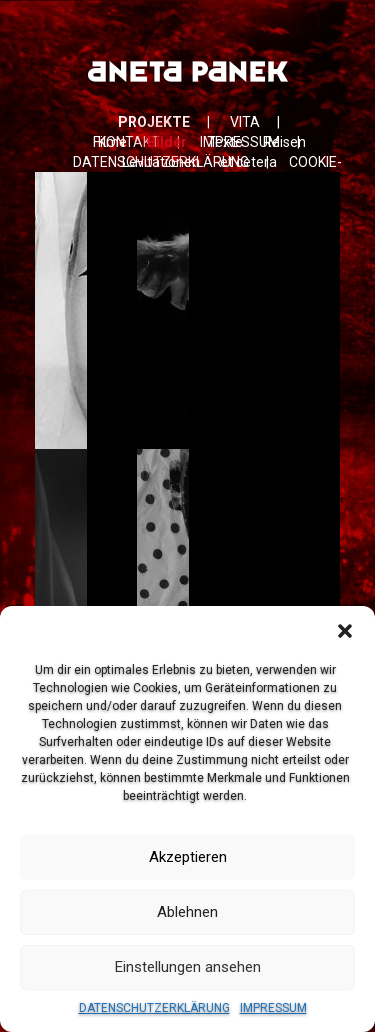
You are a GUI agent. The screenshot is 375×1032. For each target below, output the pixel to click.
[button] (345, 631)
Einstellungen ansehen (188, 967)
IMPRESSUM (273, 1008)
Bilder (167, 142)
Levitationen (161, 162)
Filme (110, 142)
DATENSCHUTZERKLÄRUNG (154, 1008)
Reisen (284, 142)
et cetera (248, 162)
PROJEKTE (154, 122)
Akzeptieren (188, 857)
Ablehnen (187, 912)
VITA (245, 122)
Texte (225, 142)
